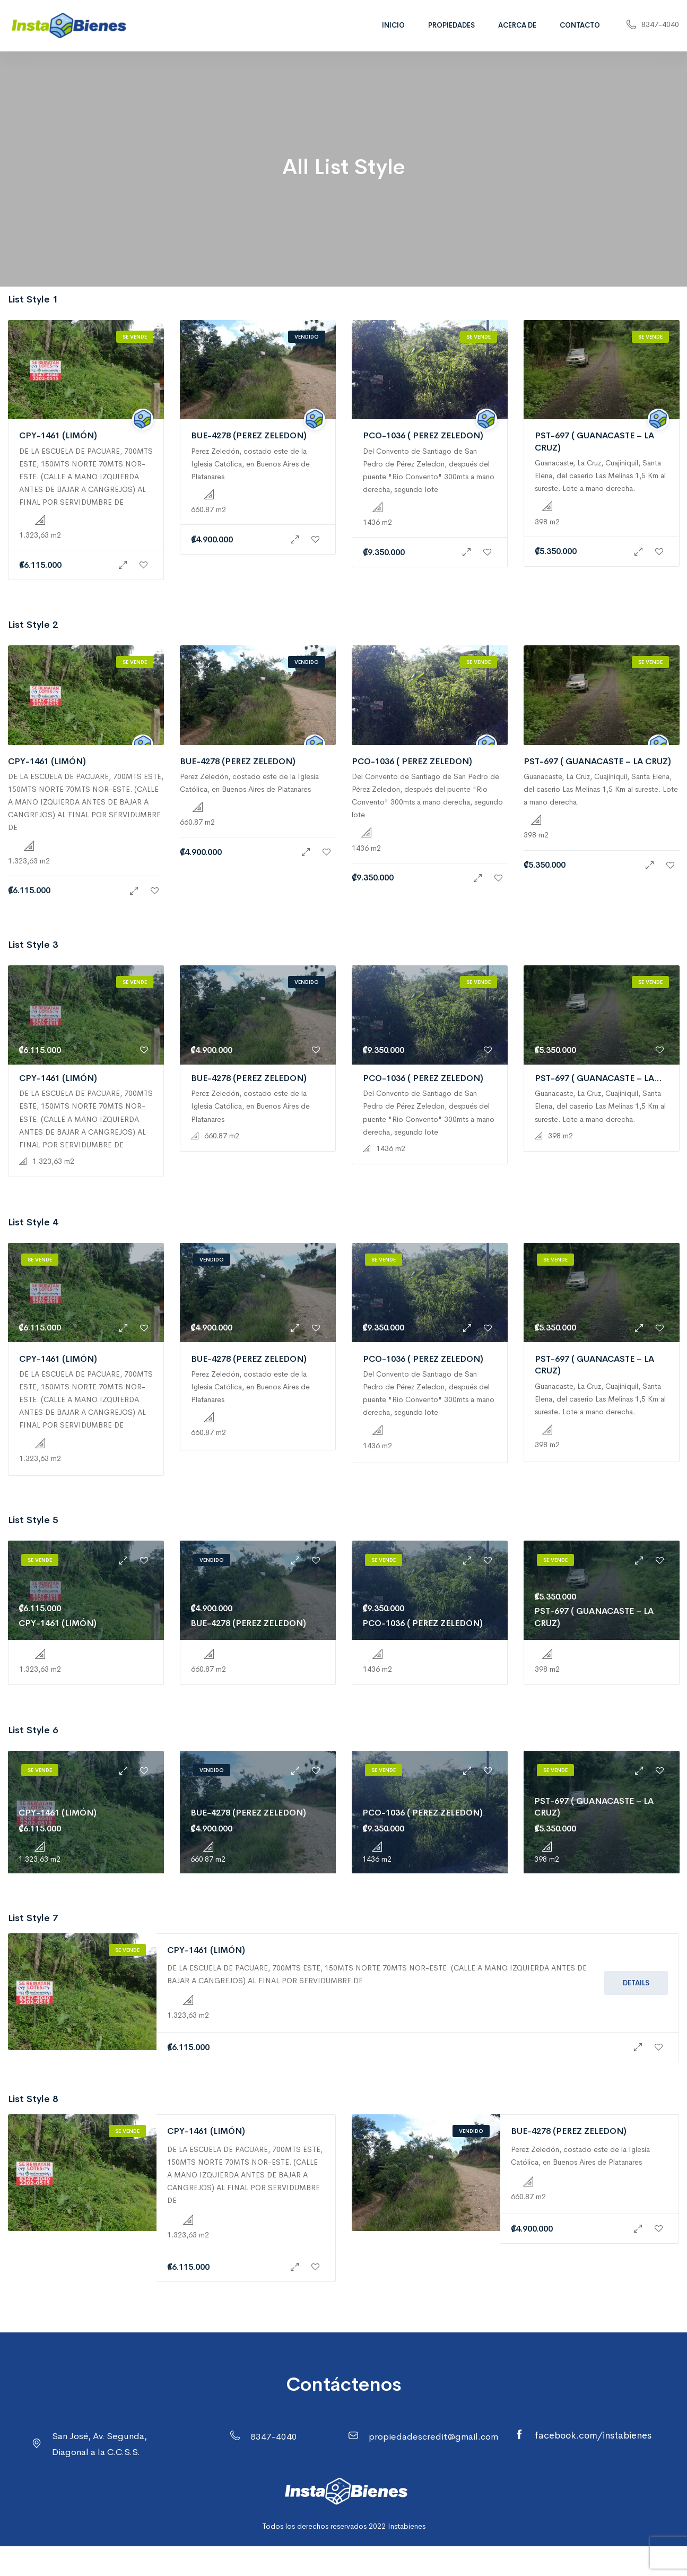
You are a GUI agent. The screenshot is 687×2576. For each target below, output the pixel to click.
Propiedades (451, 25)
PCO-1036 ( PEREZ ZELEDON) (423, 435)
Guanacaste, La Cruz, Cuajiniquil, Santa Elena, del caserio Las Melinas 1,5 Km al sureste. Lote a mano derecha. (600, 475)
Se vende (135, 336)
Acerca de (517, 25)
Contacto (580, 25)
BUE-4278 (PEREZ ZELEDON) (249, 435)
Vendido (306, 336)
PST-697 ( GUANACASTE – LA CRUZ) (597, 761)
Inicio (393, 25)
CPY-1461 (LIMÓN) (58, 435)
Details (636, 1982)
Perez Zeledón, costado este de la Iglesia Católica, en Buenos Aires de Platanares (250, 463)
